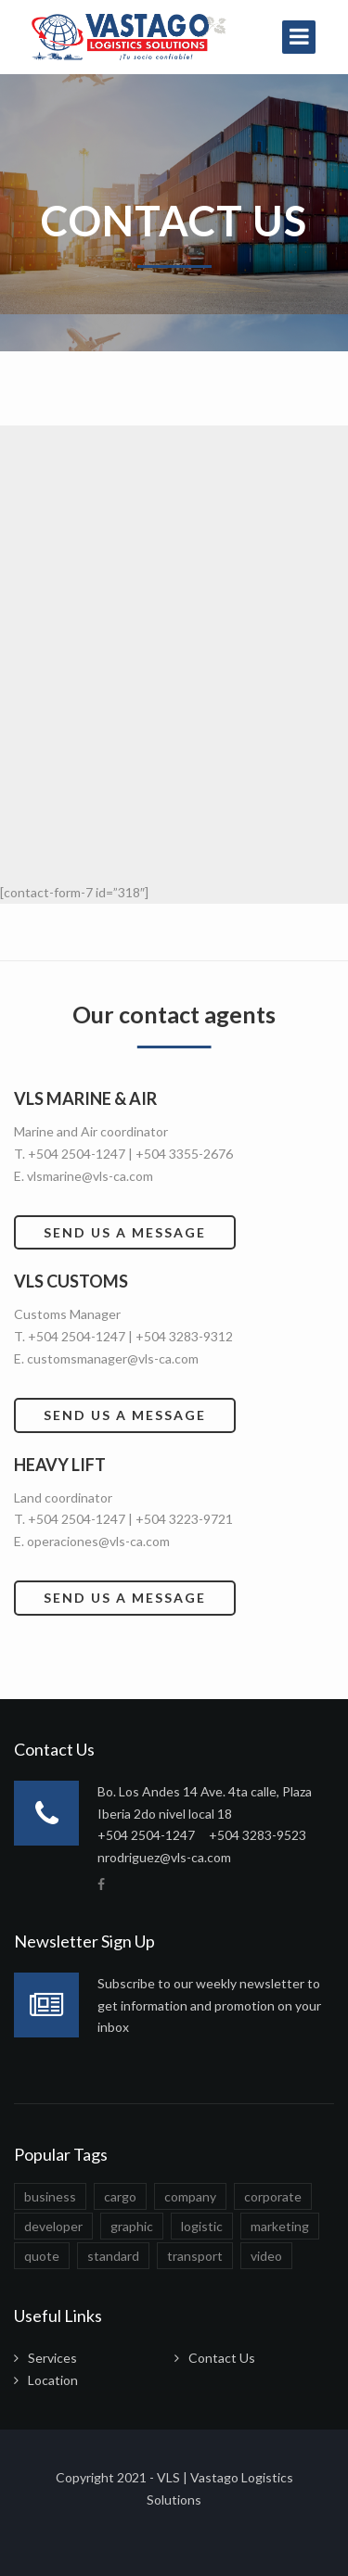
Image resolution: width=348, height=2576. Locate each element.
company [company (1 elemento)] (190, 2196)
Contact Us (221, 2358)
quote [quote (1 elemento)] (41, 2256)
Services (52, 2358)
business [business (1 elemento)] (50, 2196)
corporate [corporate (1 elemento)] (273, 2196)
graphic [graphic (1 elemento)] (131, 2226)
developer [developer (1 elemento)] (53, 2226)
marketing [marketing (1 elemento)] (280, 2226)
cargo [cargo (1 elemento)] (120, 2196)
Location (53, 2380)
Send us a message (125, 1232)
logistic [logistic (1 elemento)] (202, 2226)
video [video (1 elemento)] (266, 2256)
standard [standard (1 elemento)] (113, 2256)
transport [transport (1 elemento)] (195, 2256)
